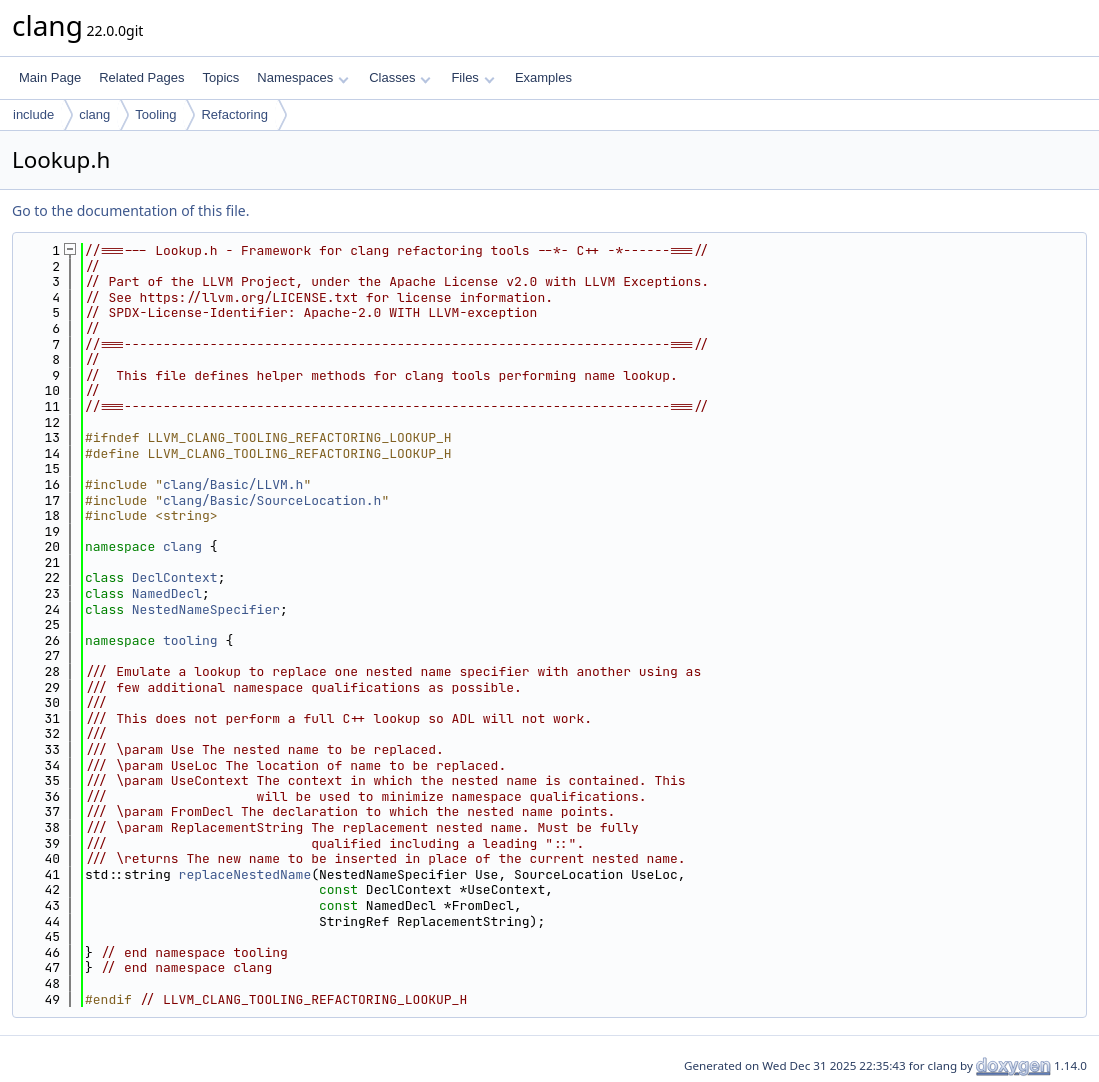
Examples (543, 77)
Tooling (155, 114)
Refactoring (234, 114)
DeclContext (175, 577)
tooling (190, 640)
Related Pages (141, 77)
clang (94, 114)
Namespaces (302, 77)
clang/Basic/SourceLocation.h (272, 500)
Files (472, 77)
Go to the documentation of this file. (130, 210)
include (33, 114)
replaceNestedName (245, 874)
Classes (400, 77)
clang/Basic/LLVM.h (233, 484)
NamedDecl (167, 593)
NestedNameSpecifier (206, 609)
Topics (220, 77)
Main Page (50, 77)
